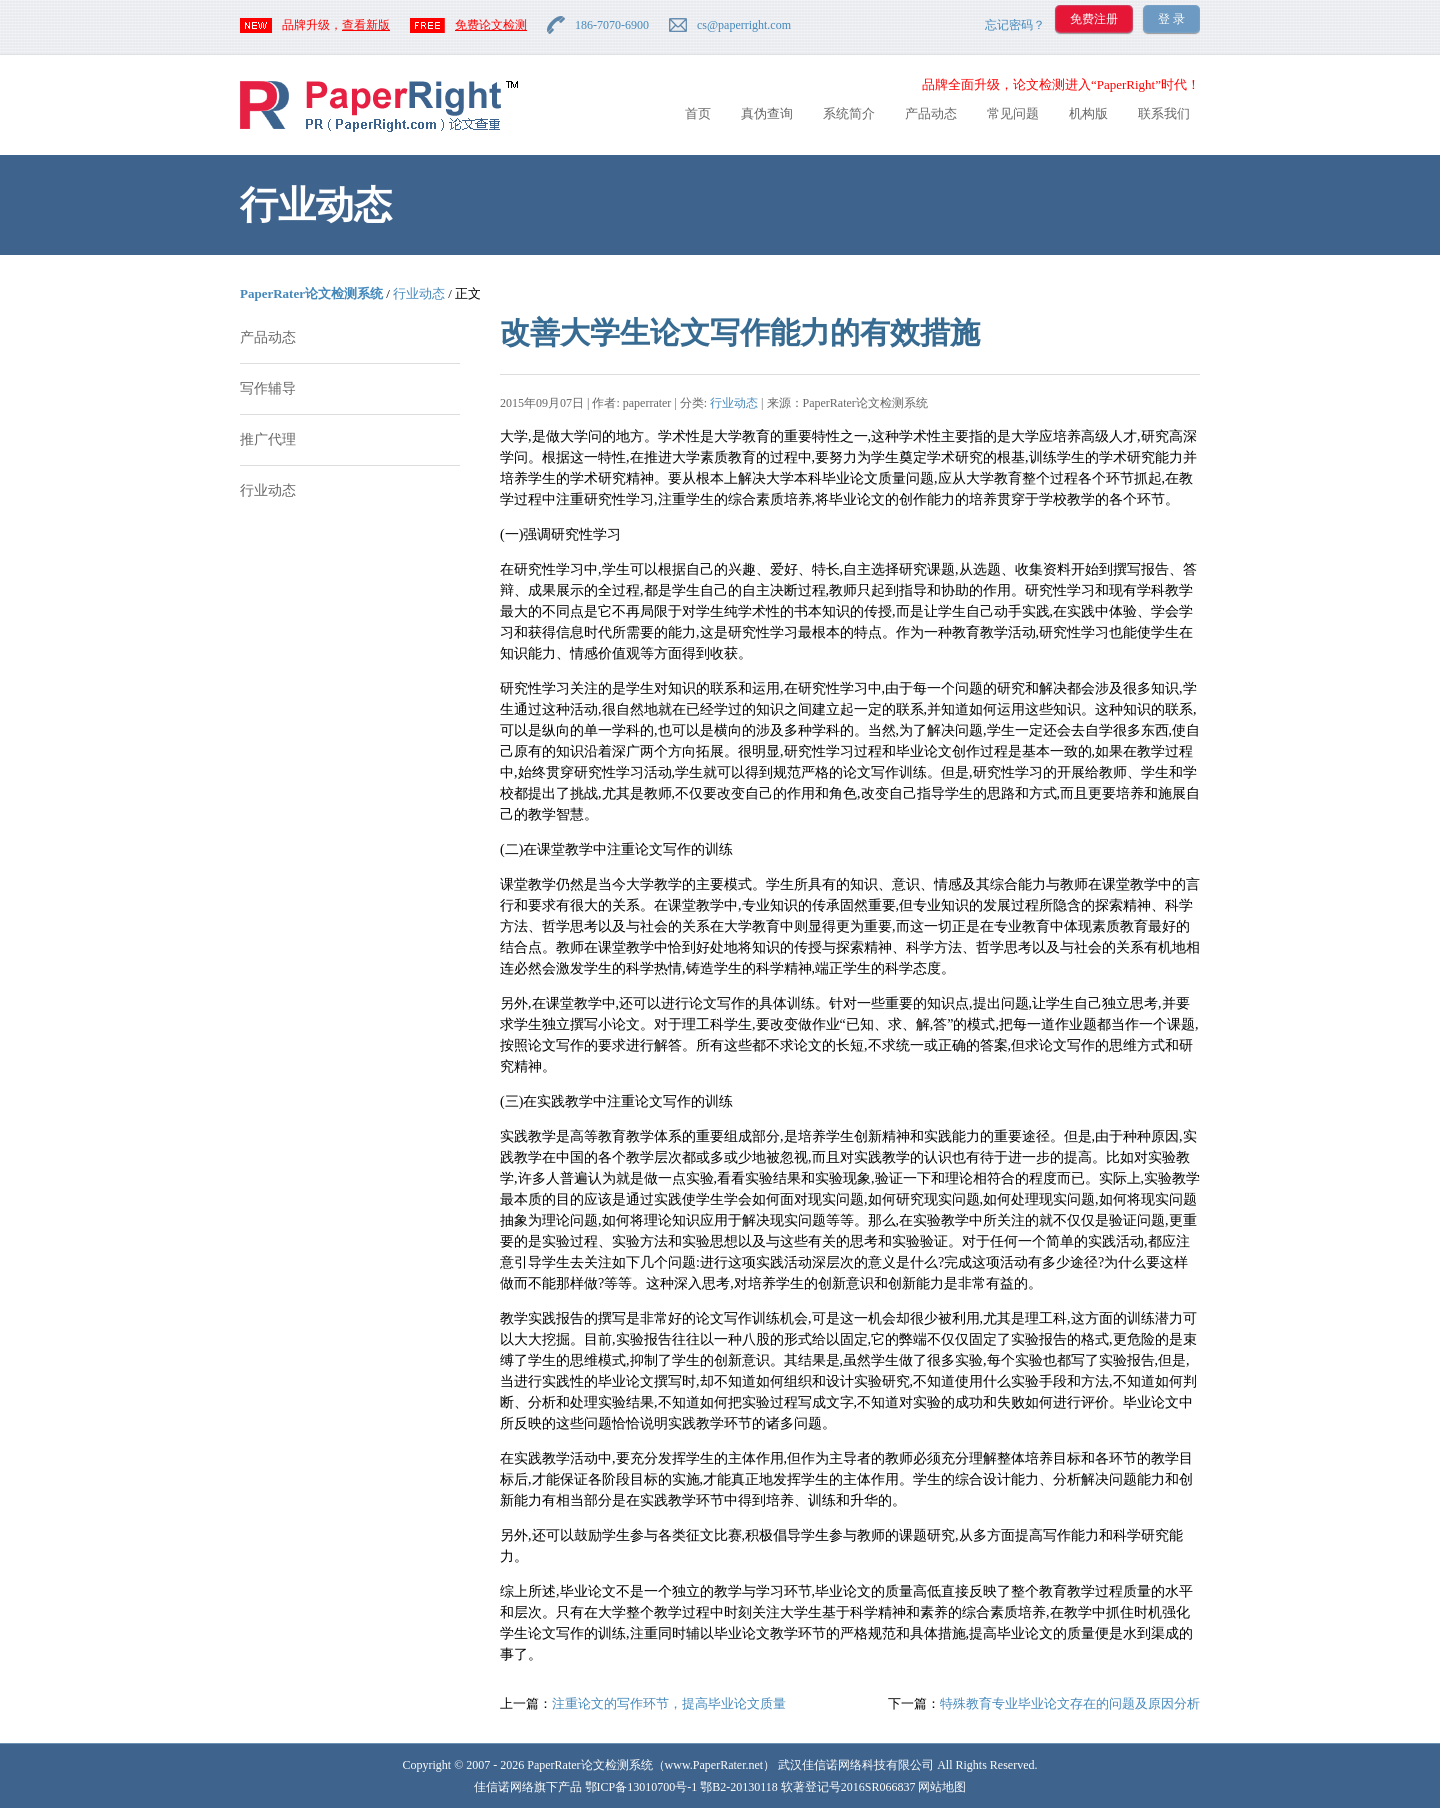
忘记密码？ (1015, 25)
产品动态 (931, 113)
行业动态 (419, 293)
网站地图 (942, 1787)
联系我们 (1164, 113)
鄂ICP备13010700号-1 (641, 1787)
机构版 (1088, 113)
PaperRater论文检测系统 (311, 293)
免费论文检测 (491, 25)
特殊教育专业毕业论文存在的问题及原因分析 (1070, 1703)
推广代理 (268, 439)
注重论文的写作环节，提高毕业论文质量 (669, 1703)
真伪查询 (767, 113)
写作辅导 (268, 388)
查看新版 (366, 25)
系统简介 (849, 113)
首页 (698, 113)
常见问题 (1013, 113)
